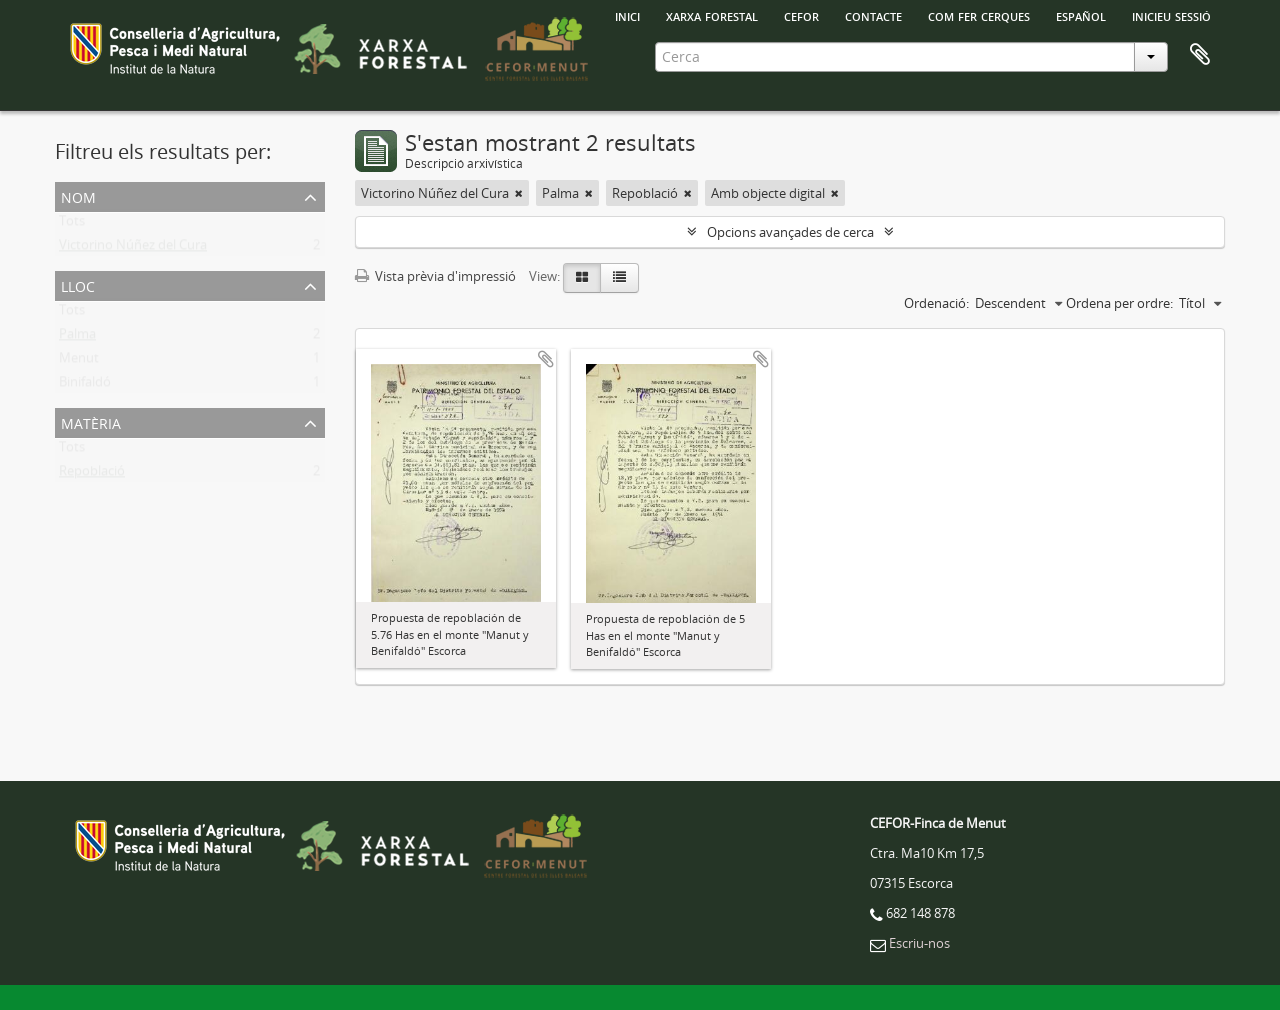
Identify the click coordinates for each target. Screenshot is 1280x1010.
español (1081, 15)
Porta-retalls (1200, 55)
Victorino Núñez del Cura (133, 249)
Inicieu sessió (1171, 15)
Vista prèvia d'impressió (435, 276)
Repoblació (92, 475)
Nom (78, 195)
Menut (79, 362)
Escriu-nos (919, 943)
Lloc (78, 284)
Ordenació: (936, 303)
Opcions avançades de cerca (790, 232)
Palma (77, 338)
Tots (72, 225)
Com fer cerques (979, 15)
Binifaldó (85, 386)
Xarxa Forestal (712, 15)
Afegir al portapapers (546, 359)
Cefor (801, 15)
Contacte (873, 15)
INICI (627, 15)
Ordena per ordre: (1119, 303)
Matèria (91, 421)
